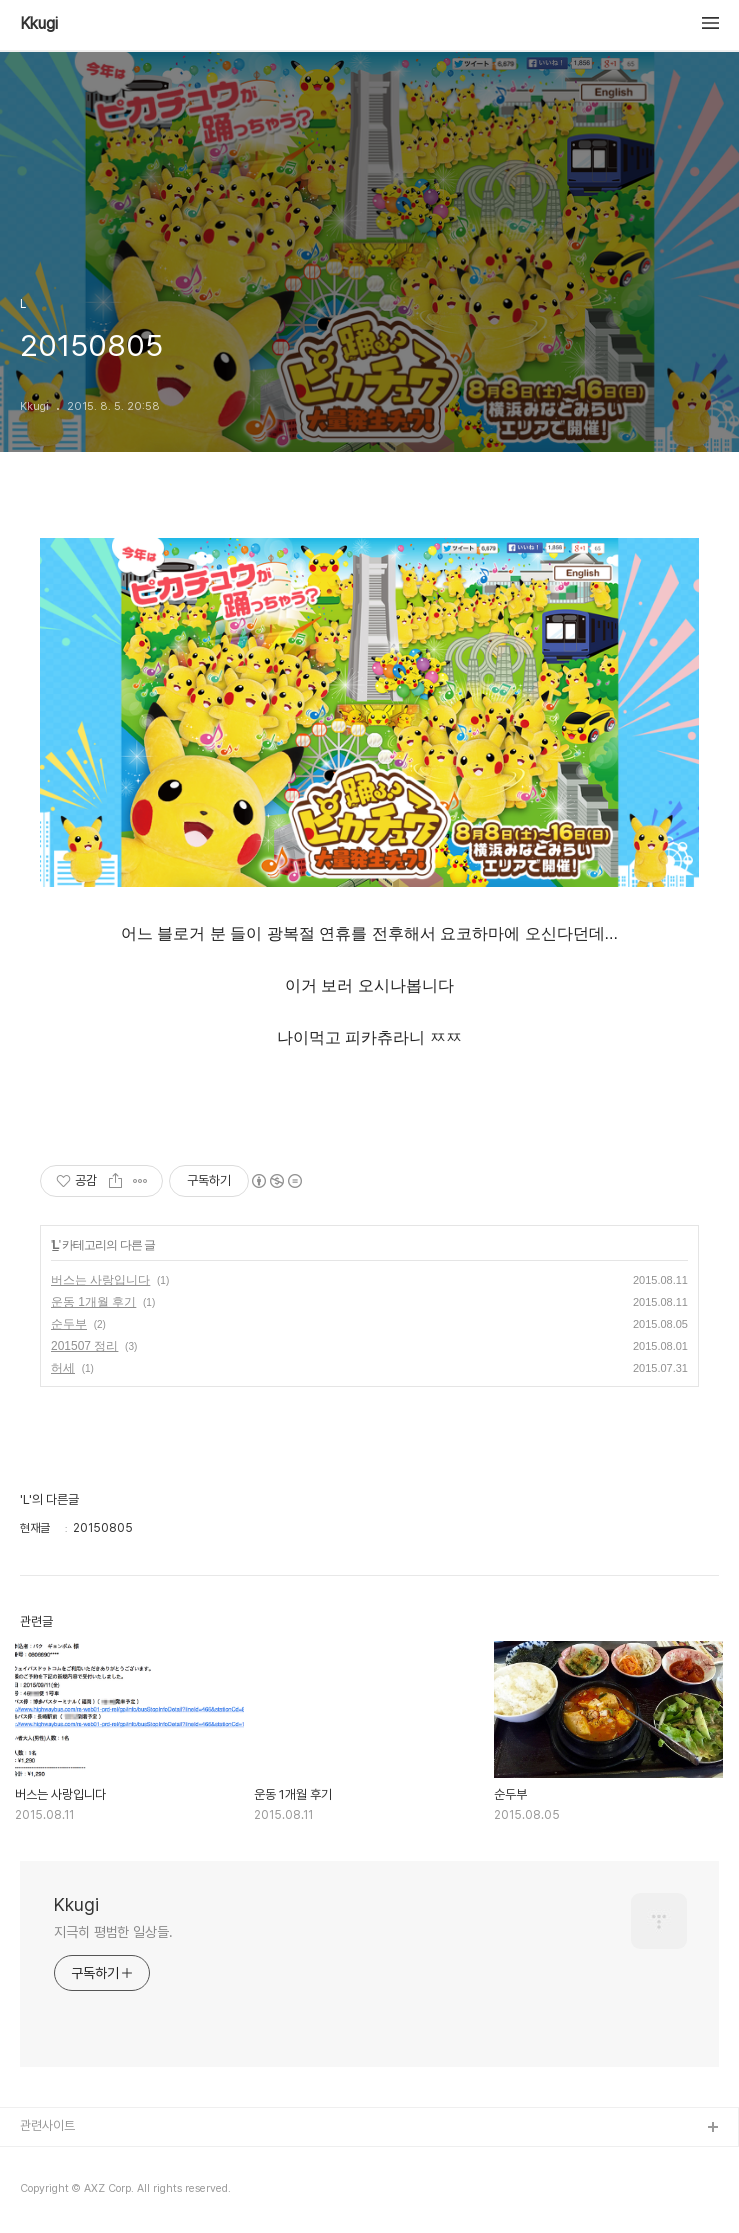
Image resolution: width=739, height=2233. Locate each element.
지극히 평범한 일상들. (113, 1932)
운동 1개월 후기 (93, 1302)
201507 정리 (84, 1346)
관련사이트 (47, 2125)
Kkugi (39, 24)
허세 (63, 1368)
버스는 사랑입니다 (100, 1280)
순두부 (69, 1324)
